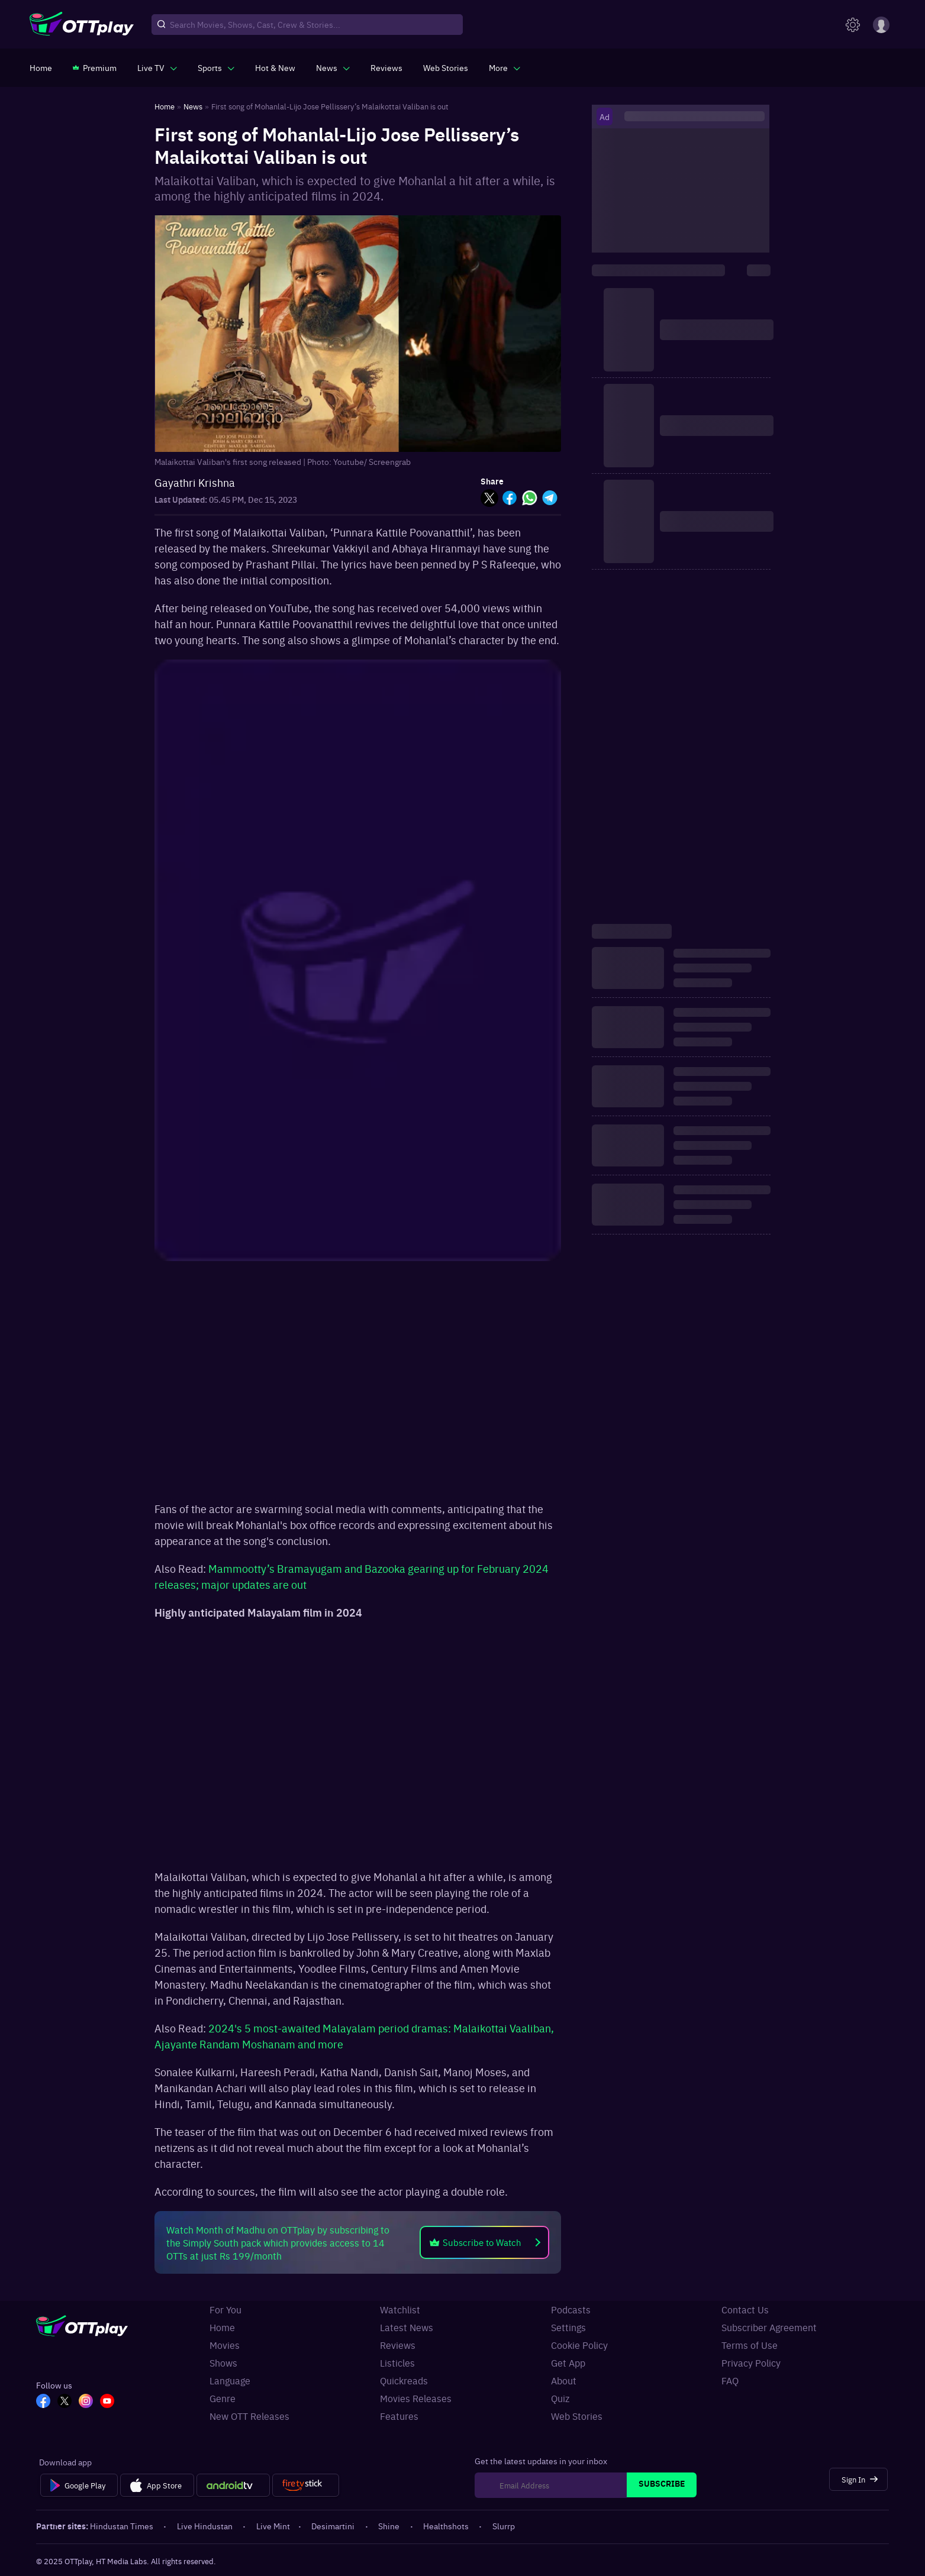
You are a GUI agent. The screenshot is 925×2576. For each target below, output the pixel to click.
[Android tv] (233, 2485)
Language (230, 2380)
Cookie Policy (579, 2345)
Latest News (406, 2327)
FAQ (730, 2380)
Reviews (397, 2345)
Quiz (560, 2398)
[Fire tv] (305, 2485)
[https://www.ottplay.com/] (41, 67)
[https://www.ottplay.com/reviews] (386, 67)
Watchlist (400, 2309)
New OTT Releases (249, 2416)
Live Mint (273, 2526)
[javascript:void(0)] (157, 67)
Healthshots (446, 2526)
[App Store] (157, 2485)
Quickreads (404, 2380)
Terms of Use (749, 2345)
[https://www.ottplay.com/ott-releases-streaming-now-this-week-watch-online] (275, 67)
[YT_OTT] (107, 2402)
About (563, 2380)
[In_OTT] (86, 2402)
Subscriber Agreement (769, 2327)
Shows (223, 2363)
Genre (223, 2398)
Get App (568, 2363)
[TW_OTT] (64, 2402)
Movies (225, 2345)
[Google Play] (79, 2485)
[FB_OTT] (43, 2402)
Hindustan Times (122, 2526)
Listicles (397, 2363)
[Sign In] (858, 2479)
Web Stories (576, 2416)
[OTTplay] (82, 25)
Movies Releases (416, 2398)
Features (399, 2416)
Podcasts (571, 2309)
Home (222, 2327)
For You (225, 2309)
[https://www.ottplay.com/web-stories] (445, 67)
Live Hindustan (205, 2526)
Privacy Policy (751, 2363)
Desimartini (333, 2526)
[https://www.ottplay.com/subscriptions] (95, 67)
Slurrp (503, 2526)
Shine (389, 2526)
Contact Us (745, 2309)
